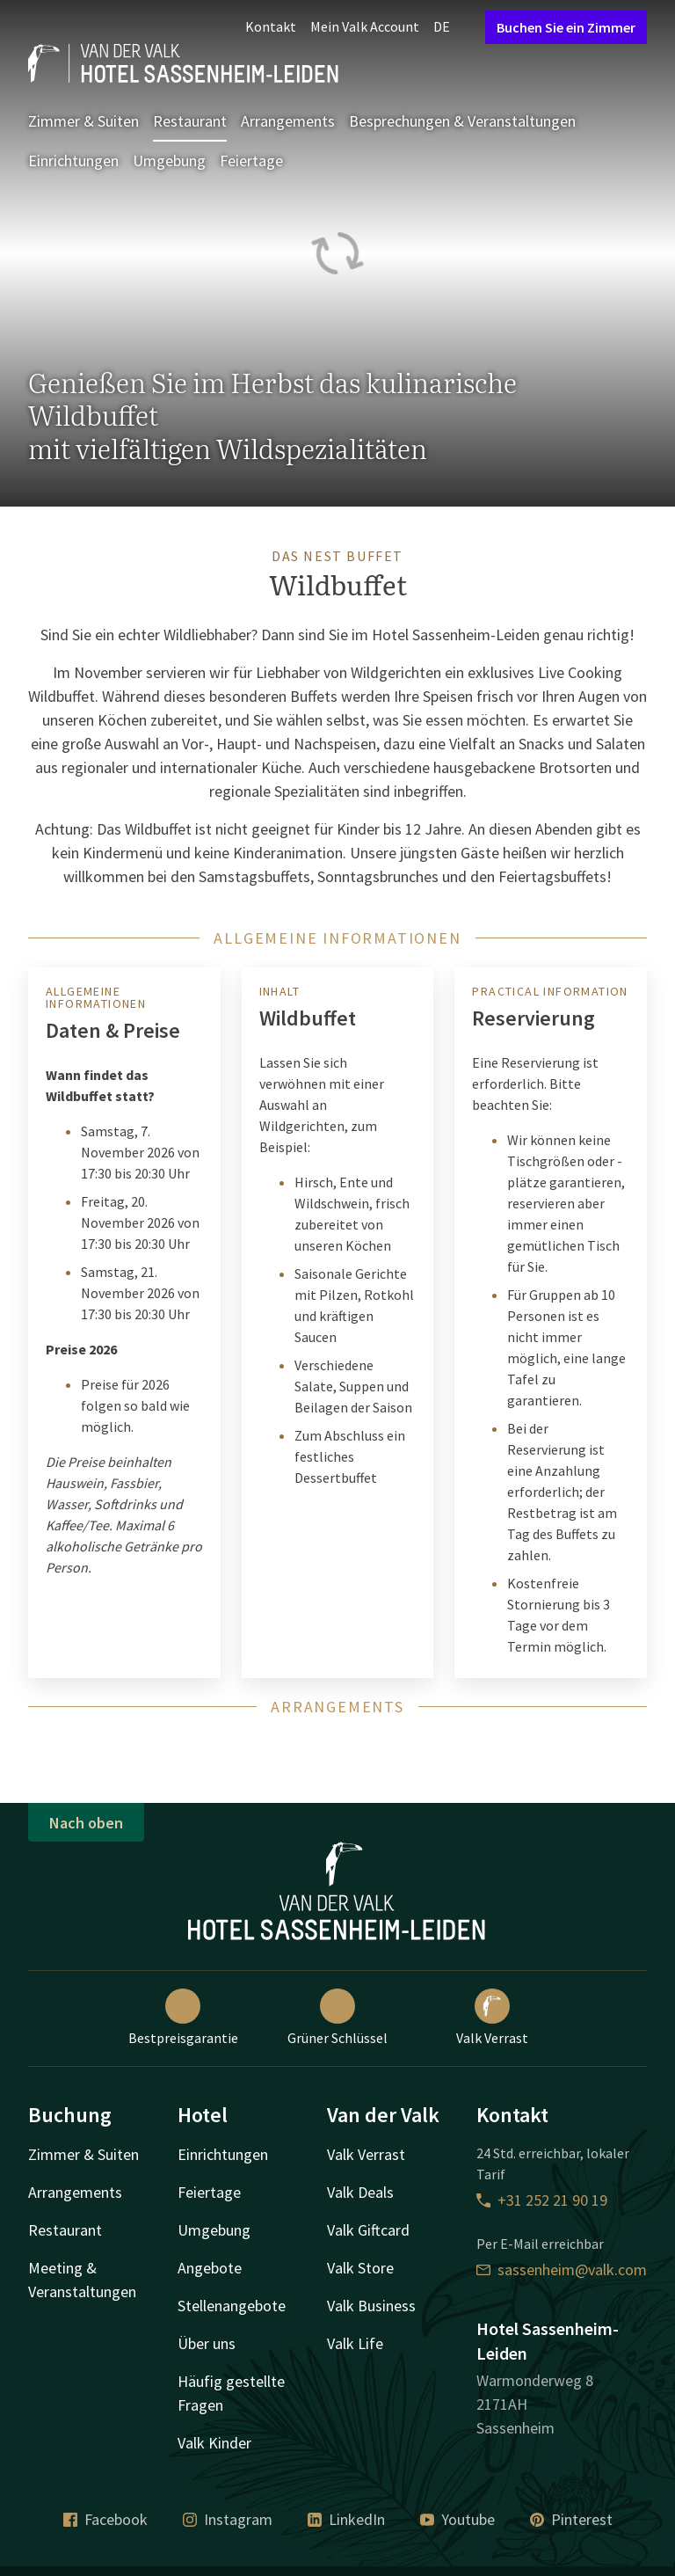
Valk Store (360, 2268)
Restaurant (190, 121)
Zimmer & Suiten (83, 121)
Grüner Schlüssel (337, 2018)
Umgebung (169, 160)
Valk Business (371, 2305)
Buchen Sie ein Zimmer (566, 27)
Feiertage (251, 160)
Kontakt (270, 26)
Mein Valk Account (364, 26)
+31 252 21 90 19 (541, 2200)
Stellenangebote (232, 2305)
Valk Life (355, 2343)
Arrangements (288, 121)
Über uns (207, 2343)
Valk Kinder (214, 2443)
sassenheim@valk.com (561, 2269)
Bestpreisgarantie (183, 2018)
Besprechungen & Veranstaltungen (462, 121)
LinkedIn (346, 2519)
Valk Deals (360, 2192)
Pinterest (571, 2519)
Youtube (457, 2519)
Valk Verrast (492, 2018)
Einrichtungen (73, 160)
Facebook (105, 2519)
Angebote (210, 2268)
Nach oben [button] (86, 1823)
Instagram (227, 2519)
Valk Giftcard (368, 2230)
